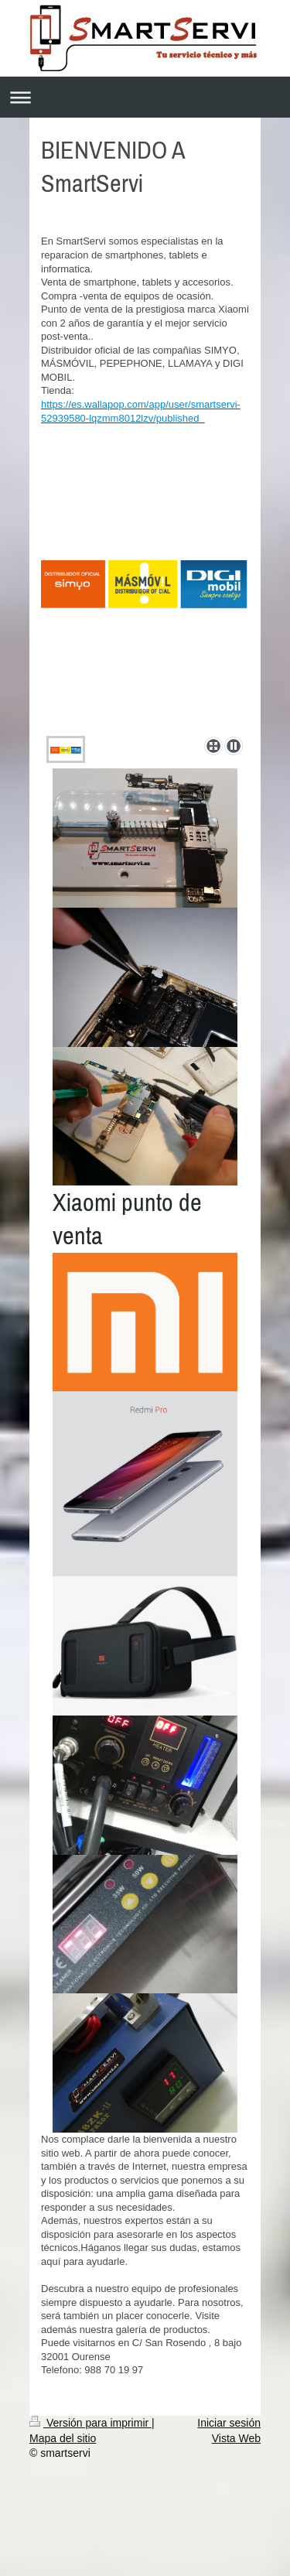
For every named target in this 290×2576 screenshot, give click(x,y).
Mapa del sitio (62, 2438)
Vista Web (236, 2438)
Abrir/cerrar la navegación (145, 97)
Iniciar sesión (229, 2423)
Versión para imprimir (90, 2423)
